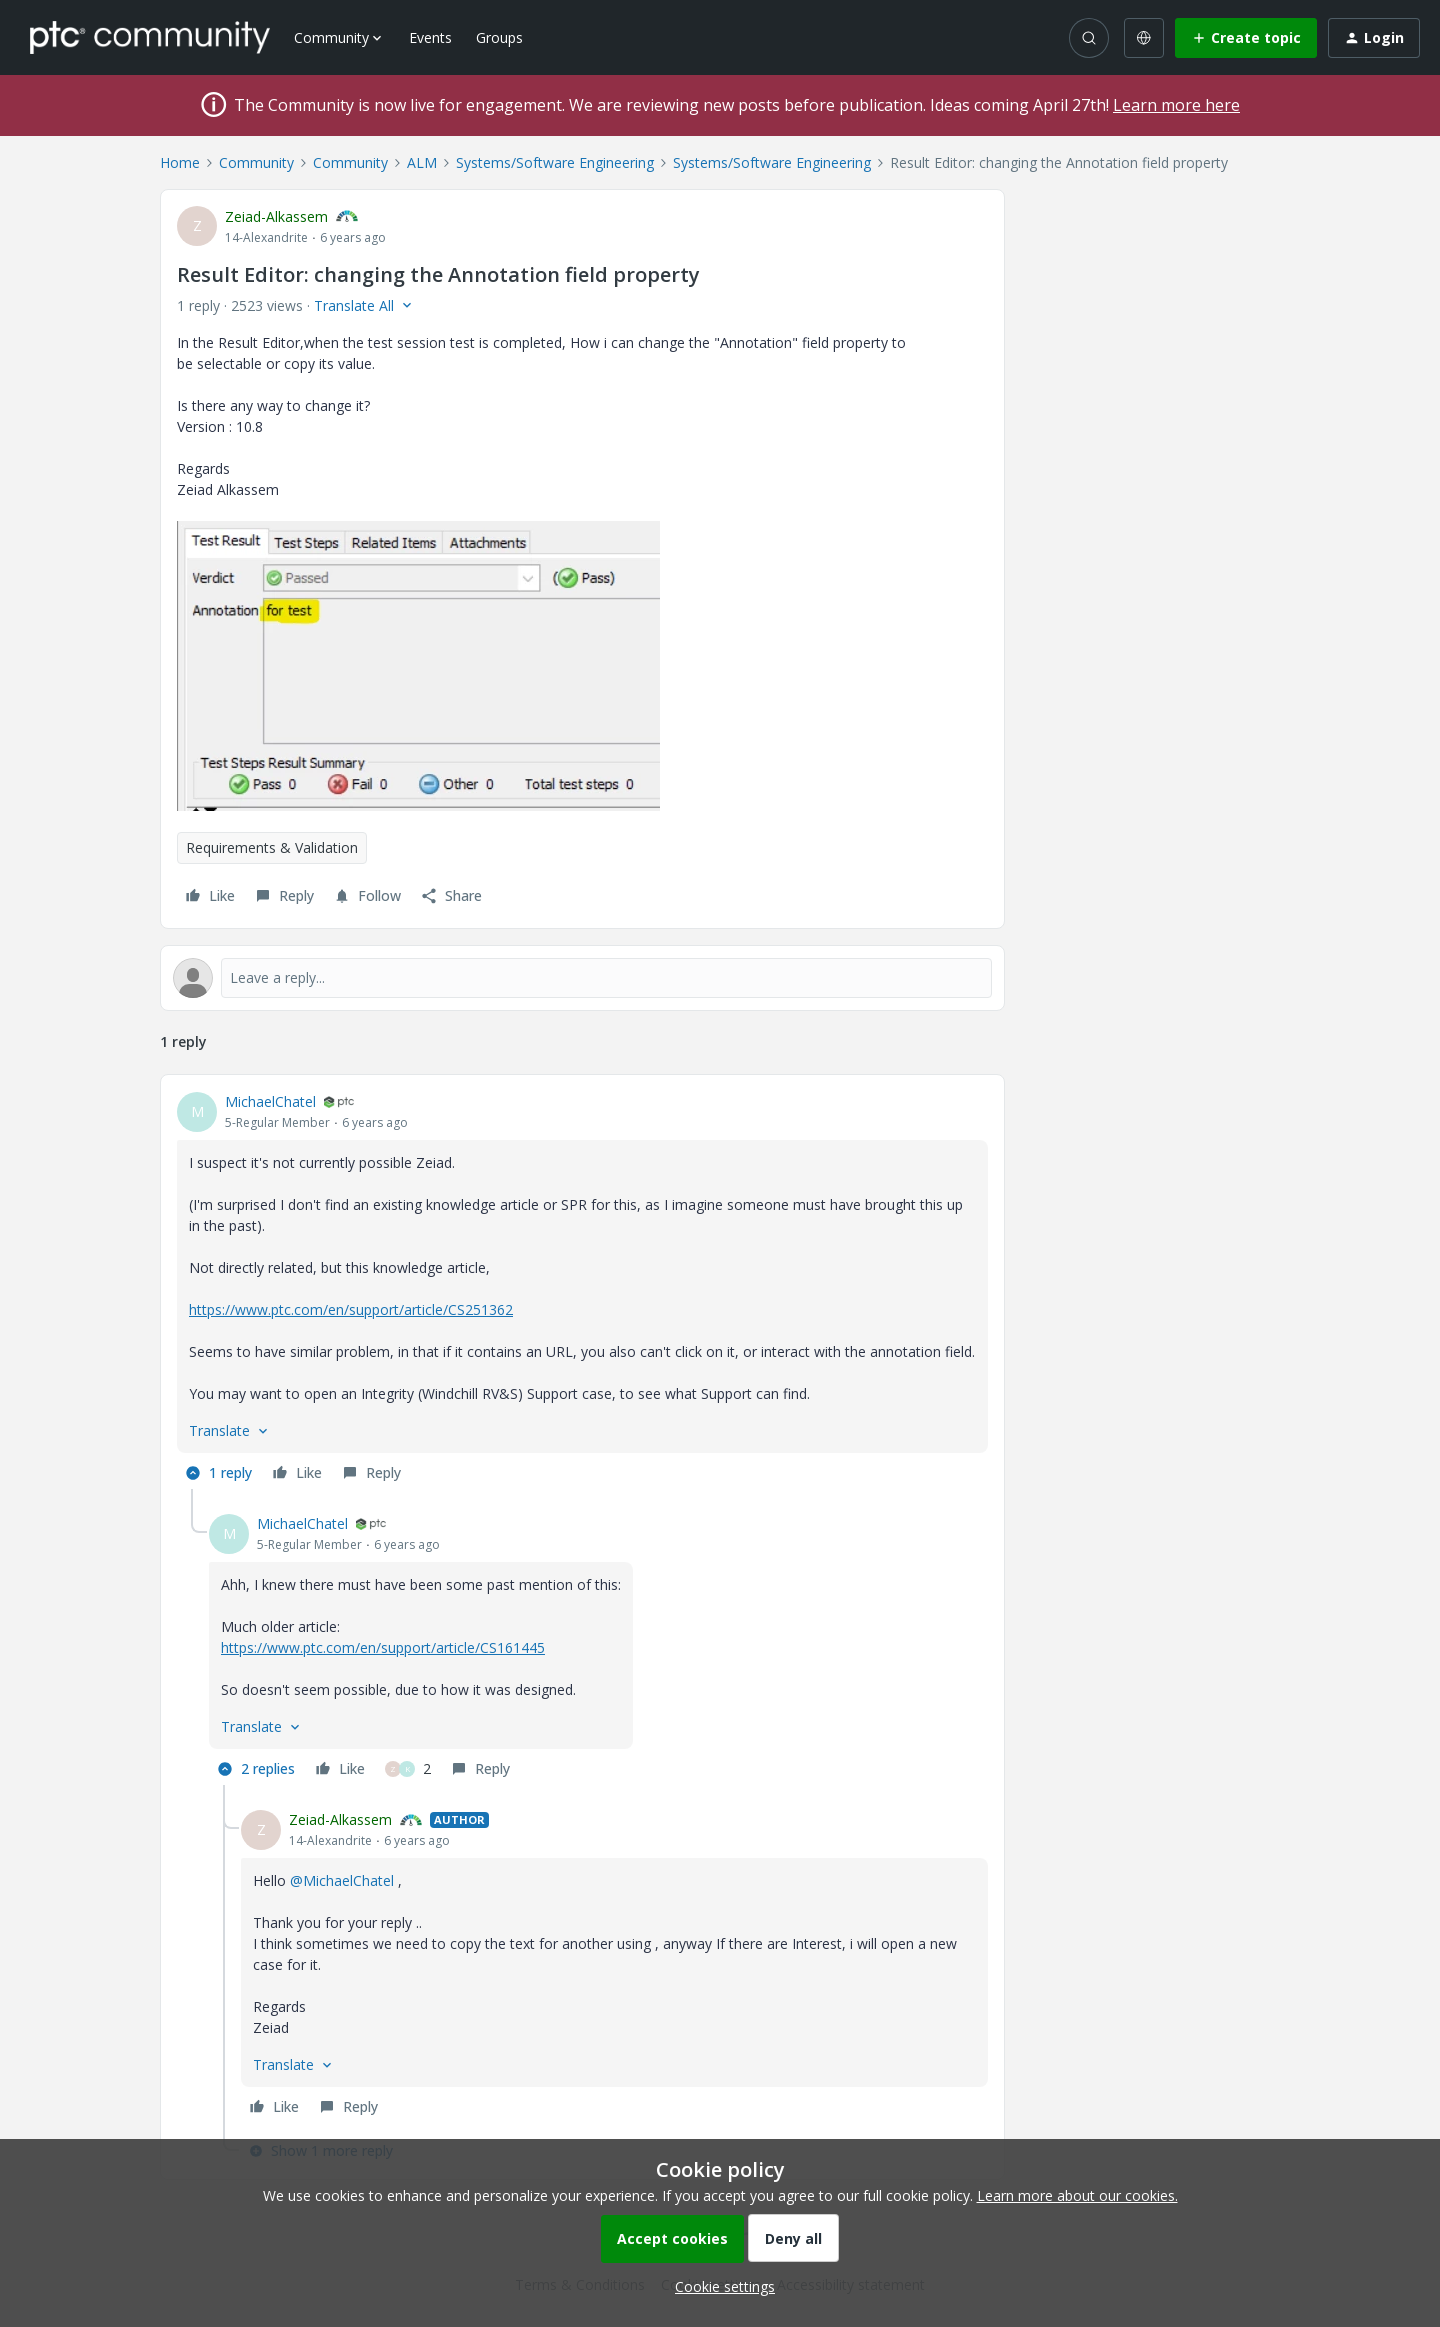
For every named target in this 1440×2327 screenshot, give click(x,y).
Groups (499, 37)
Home (180, 162)
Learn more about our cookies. (1077, 2195)
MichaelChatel (270, 1101)
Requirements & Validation (272, 847)
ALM (422, 162)
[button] (1246, 38)
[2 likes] (408, 1769)
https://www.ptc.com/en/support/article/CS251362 (351, 1309)
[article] (582, 1290)
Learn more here (1176, 105)
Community (256, 162)
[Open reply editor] (582, 978)
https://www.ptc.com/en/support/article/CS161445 (383, 1647)
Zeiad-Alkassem (276, 216)
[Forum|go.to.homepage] (150, 37)
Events (430, 37)
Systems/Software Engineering (555, 162)
